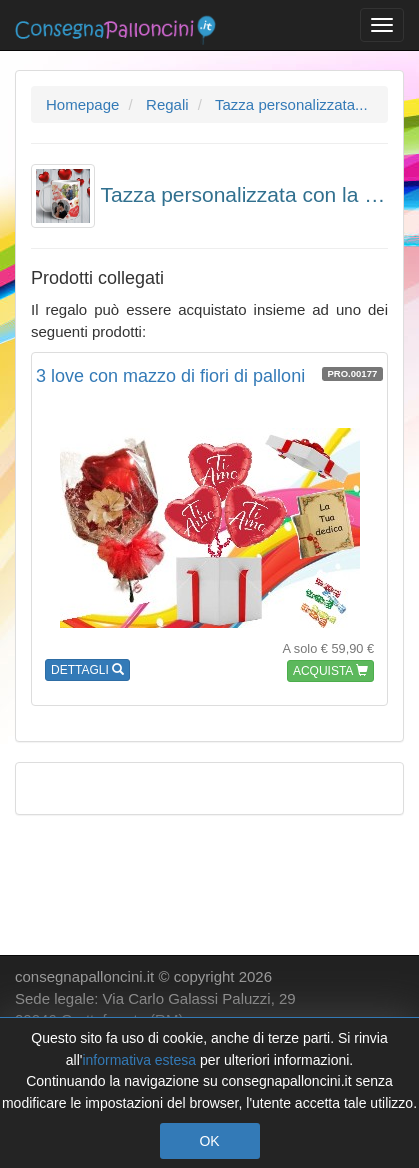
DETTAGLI (87, 670)
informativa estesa (139, 1060)
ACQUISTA (330, 671)
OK (209, 1141)
